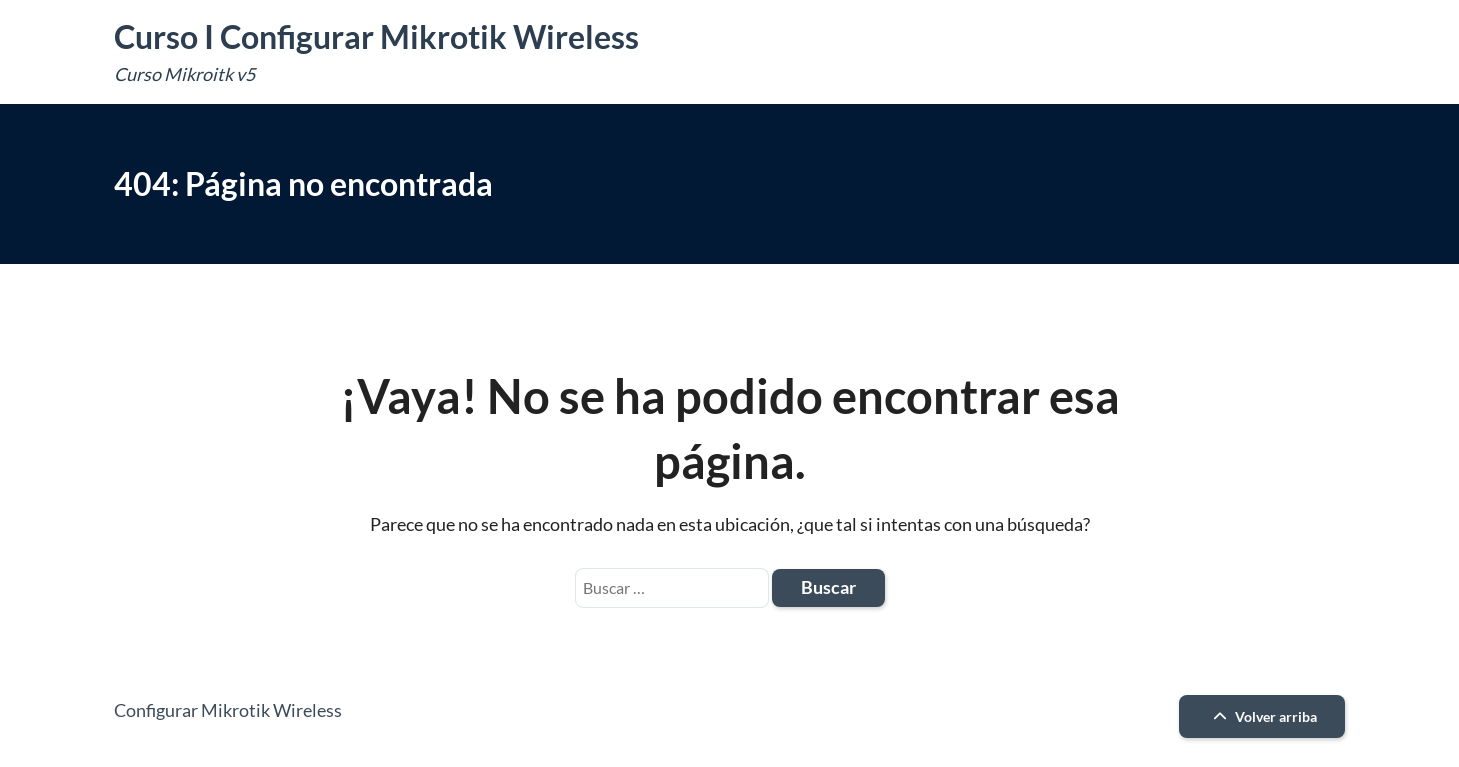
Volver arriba (1262, 716)
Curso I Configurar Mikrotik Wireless (376, 36)
